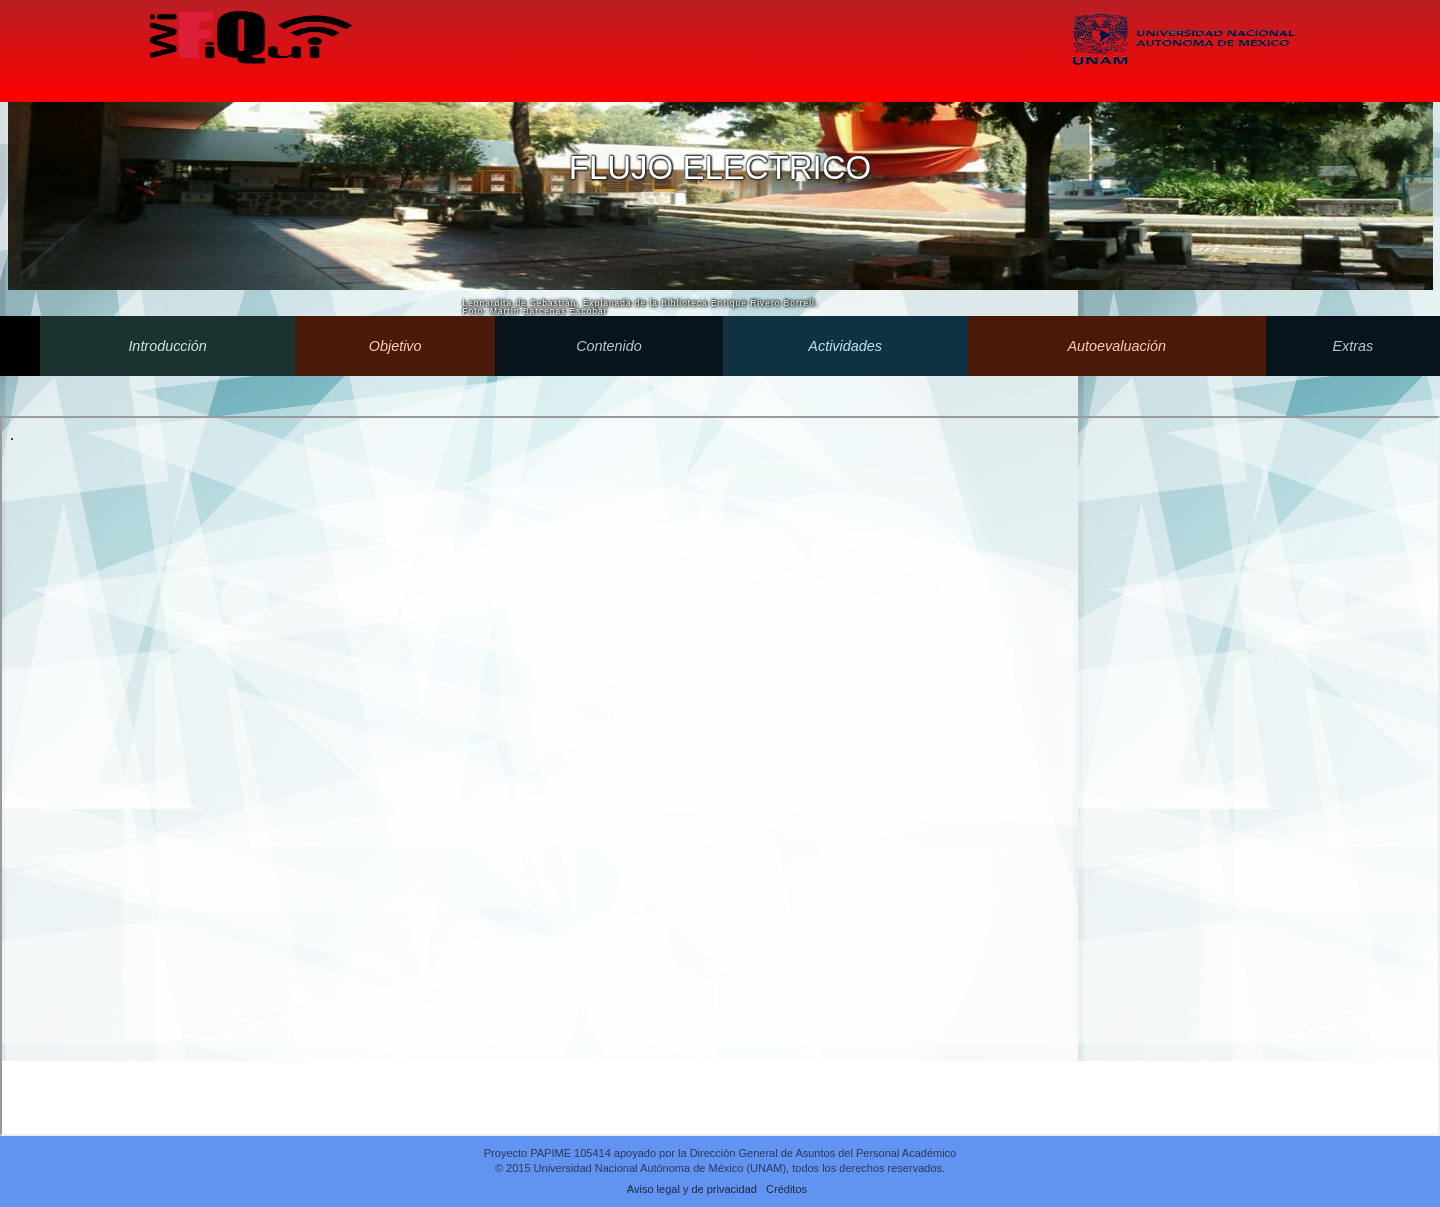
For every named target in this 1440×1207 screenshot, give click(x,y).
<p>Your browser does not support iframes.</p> (720, 776)
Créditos (786, 1189)
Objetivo (395, 346)
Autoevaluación (1117, 346)
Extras (1353, 346)
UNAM (1183, 61)
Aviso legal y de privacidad (692, 1189)
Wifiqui (248, 41)
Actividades (845, 346)
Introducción (167, 346)
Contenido (609, 346)
